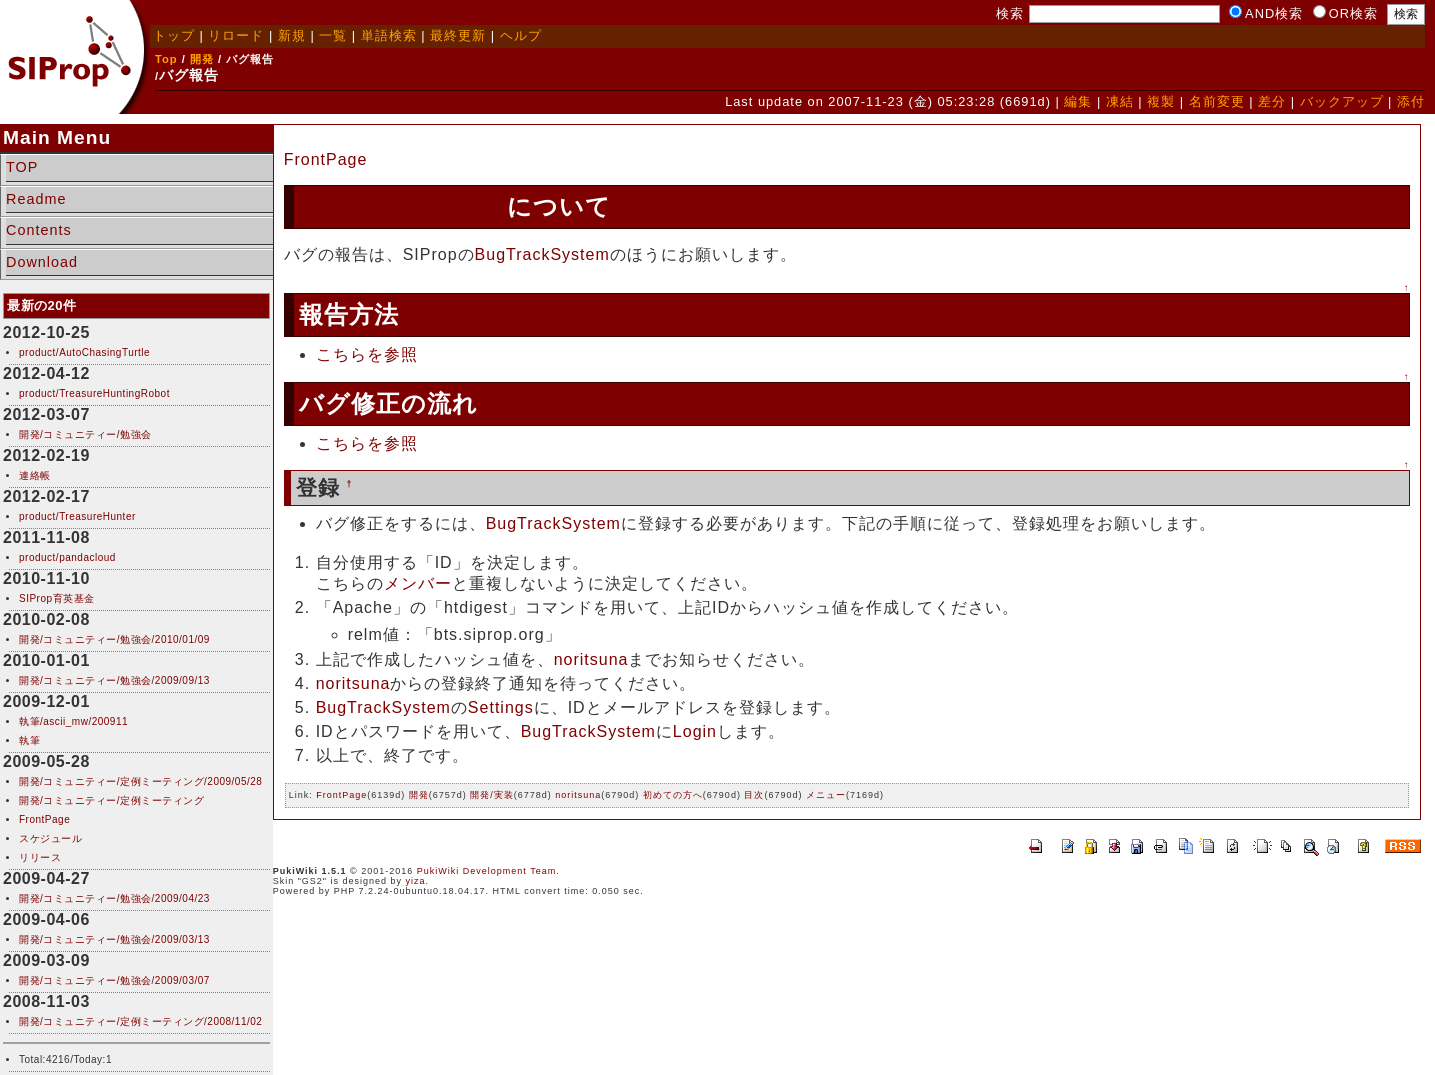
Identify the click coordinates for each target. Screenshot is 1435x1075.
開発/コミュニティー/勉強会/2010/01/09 (114, 639)
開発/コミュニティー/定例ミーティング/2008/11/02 (140, 1021)
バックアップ (1342, 101)
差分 (1272, 101)
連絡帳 (35, 475)
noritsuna (591, 659)
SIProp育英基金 (57, 598)
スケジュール (50, 838)
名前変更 (1217, 101)
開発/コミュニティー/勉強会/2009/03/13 (114, 939)
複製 (1161, 101)
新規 (292, 35)
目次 (754, 795)
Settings (501, 707)
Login (695, 731)
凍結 (1120, 101)
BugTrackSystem (403, 206)
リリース (40, 857)
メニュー (826, 795)
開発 (202, 59)
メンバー (418, 583)
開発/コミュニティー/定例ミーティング (111, 800)
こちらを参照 (367, 354)
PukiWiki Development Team (486, 871)
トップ (174, 35)
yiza (416, 881)
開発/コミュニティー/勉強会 (85, 434)
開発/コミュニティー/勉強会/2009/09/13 (114, 680)
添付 (1411, 101)
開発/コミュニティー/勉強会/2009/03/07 (114, 980)
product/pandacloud (67, 557)
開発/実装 (492, 795)
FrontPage (44, 819)
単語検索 (389, 35)
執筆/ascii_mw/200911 (73, 721)
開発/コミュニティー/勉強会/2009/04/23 (114, 898)
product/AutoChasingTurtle (84, 352)
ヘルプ (521, 35)
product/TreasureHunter (77, 516)
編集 (1078, 101)
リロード (236, 35)
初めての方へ (673, 795)
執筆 (29, 740)
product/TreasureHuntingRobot (94, 393)
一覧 (333, 35)
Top (166, 59)
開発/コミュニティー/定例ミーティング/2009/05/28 (140, 781)
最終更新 (458, 35)
